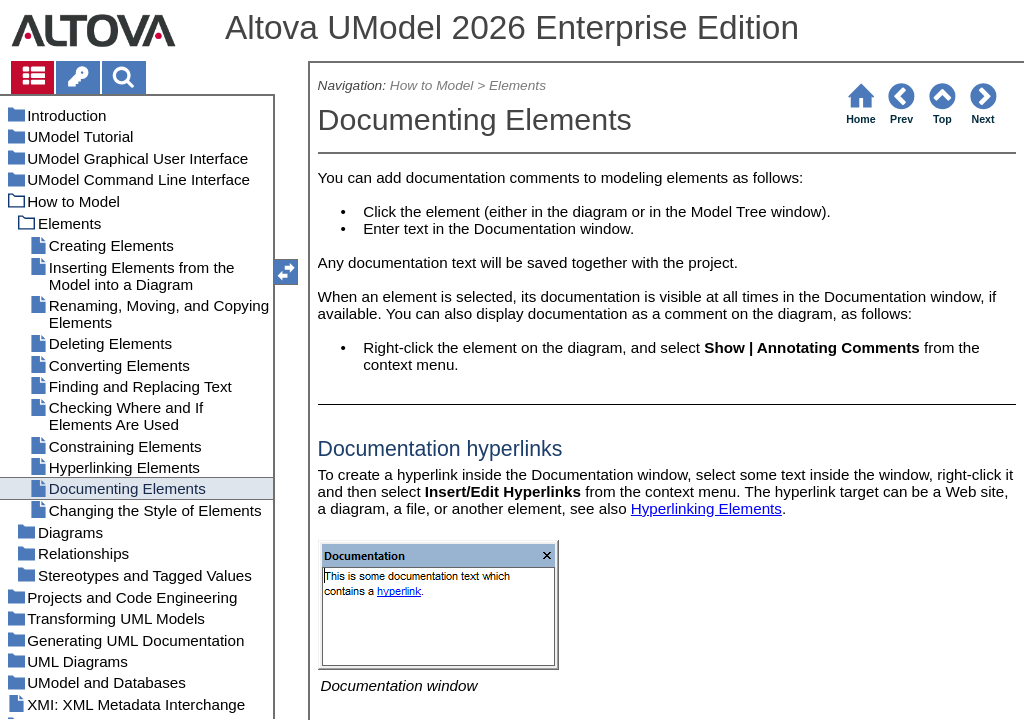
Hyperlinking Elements (706, 508)
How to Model (432, 85)
